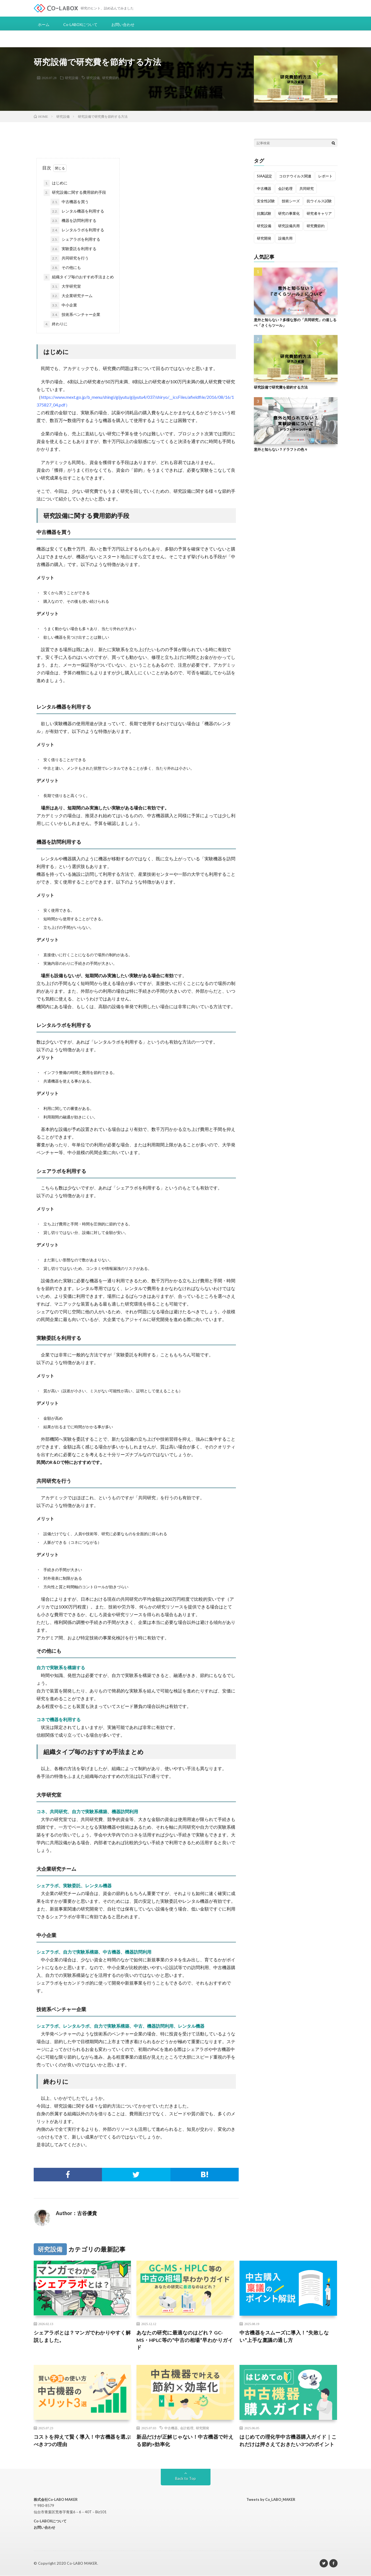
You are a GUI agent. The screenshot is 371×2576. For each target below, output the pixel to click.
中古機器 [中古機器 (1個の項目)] (264, 188)
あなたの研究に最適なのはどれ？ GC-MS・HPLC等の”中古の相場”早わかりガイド (184, 2339)
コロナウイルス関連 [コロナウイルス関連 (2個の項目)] (295, 176)
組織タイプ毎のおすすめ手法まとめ (79, 277)
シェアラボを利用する (75, 239)
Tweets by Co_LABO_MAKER (270, 2499)
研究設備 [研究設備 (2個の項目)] (264, 226)
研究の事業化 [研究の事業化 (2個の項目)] (289, 213)
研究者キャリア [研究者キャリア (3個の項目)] (319, 213)
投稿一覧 (108, 2213)
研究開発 (202, 2428)
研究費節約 (110, 77)
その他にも (66, 267)
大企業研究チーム (72, 296)
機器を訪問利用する (73, 220)
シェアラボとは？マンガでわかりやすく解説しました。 (82, 2336)
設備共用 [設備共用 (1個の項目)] (285, 238)
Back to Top (185, 2478)
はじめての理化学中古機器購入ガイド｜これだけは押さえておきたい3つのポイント (288, 2440)
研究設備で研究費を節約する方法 (281, 387)
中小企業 (64, 305)
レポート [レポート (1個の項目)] (325, 176)
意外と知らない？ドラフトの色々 (281, 449)
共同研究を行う (70, 258)
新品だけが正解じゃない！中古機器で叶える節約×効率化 (185, 2440)
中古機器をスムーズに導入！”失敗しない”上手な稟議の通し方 (284, 2336)
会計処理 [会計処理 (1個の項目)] (285, 188)
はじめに (55, 183)
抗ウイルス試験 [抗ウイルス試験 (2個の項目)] (319, 201)
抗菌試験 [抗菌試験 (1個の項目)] (264, 213)
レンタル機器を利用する (77, 211)
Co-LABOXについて (80, 24)
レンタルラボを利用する (77, 230)
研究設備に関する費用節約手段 (75, 192)
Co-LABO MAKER (82, 2563)
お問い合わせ (123, 24)
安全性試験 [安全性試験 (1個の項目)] (266, 201)
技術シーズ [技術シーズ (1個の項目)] (291, 201)
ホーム (43, 24)
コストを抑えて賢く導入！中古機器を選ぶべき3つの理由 (82, 2440)
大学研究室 (66, 286)
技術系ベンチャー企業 (75, 314)
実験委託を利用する (73, 249)
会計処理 (186, 2428)
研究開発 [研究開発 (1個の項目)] (264, 238)
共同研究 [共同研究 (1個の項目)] (306, 188)
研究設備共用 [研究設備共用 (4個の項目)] (289, 226)
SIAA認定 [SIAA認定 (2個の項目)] (264, 176)
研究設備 (71, 77)
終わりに (55, 324)
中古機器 (171, 2428)
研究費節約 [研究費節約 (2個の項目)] (316, 226)
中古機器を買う (72, 202)
